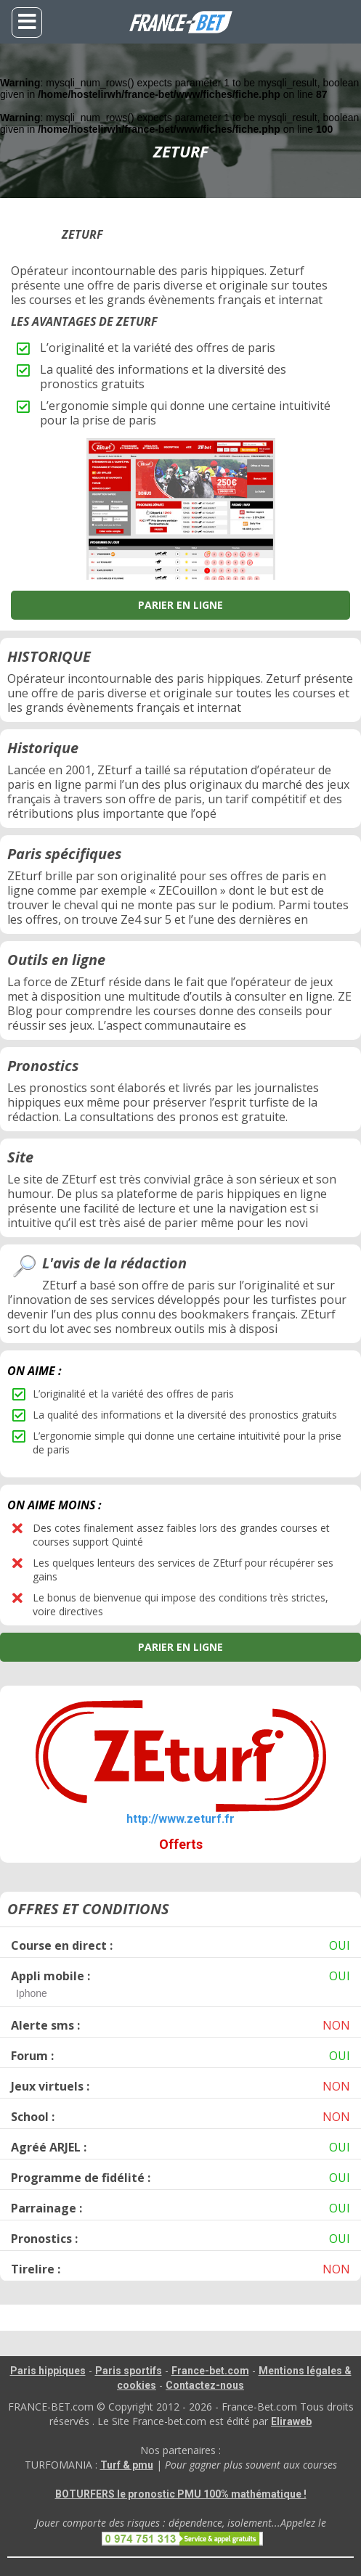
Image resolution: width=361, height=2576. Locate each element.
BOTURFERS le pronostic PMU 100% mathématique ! (181, 2494)
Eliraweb (291, 2421)
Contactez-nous (205, 2385)
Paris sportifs (128, 2370)
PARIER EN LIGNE (180, 605)
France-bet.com (210, 2370)
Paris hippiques (48, 2370)
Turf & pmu (126, 2465)
